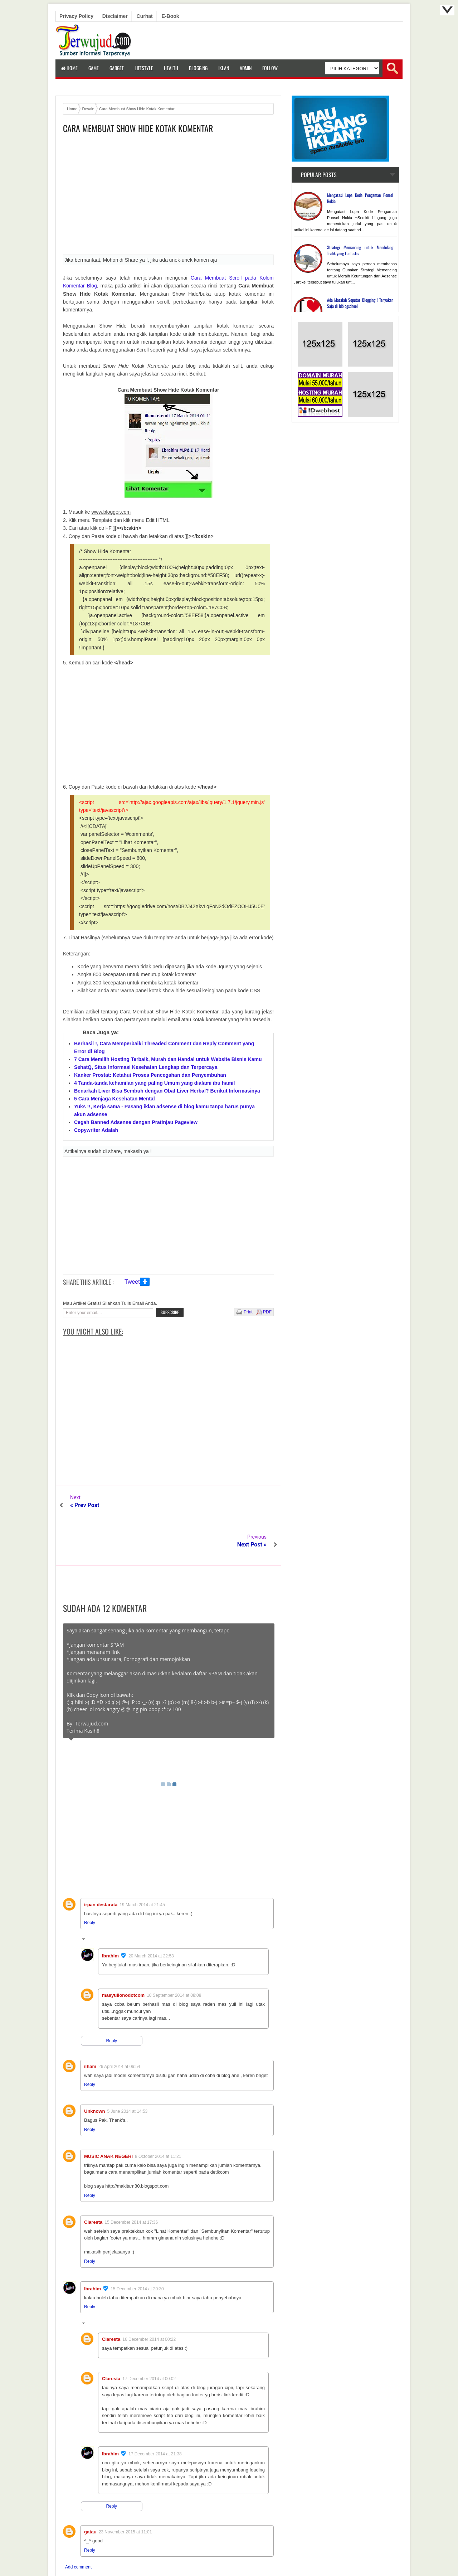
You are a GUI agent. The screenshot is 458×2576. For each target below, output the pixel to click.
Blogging (198, 68)
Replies (96, 1901)
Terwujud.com (226, 2554)
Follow (270, 68)
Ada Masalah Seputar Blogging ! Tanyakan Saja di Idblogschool (360, 303)
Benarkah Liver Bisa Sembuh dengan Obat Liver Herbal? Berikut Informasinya (167, 1091)
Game (93, 68)
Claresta (93, 2182)
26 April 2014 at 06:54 (119, 2027)
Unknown (94, 2071)
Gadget (116, 68)
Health (171, 68)
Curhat (145, 16)
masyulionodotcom (123, 1955)
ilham (90, 2027)
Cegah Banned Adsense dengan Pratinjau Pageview (136, 1122)
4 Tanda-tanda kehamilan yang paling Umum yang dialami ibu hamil (154, 1083)
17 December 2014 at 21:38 (155, 2414)
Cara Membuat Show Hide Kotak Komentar (138, 128)
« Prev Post (84, 1505)
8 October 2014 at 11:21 (158, 2117)
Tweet (132, 1282)
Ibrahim (110, 1916)
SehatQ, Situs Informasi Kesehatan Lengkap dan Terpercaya (145, 1067)
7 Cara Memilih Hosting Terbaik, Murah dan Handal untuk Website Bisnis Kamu (168, 1059)
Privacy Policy (76, 16)
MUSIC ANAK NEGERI (108, 2117)
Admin (246, 68)
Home (69, 68)
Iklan (223, 68)
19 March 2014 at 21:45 (142, 1865)
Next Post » (252, 1505)
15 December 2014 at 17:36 (131, 2182)
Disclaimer (115, 16)
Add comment (78, 2527)
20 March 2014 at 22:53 (151, 1916)
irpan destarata (100, 1865)
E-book (170, 16)
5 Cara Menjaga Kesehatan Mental (114, 1098)
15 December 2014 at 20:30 (137, 2249)
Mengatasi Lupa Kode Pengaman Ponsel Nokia (360, 198)
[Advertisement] (168, 196)
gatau (90, 2492)
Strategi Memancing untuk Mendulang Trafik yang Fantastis (360, 250)
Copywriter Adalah (96, 1130)
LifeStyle (144, 68)
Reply (89, 1883)
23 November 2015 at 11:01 (125, 2492)
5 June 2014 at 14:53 (127, 2071)
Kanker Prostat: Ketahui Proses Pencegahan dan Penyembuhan (150, 1075)
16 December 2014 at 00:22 (149, 2300)
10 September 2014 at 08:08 (174, 1955)
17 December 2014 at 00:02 (149, 2339)
